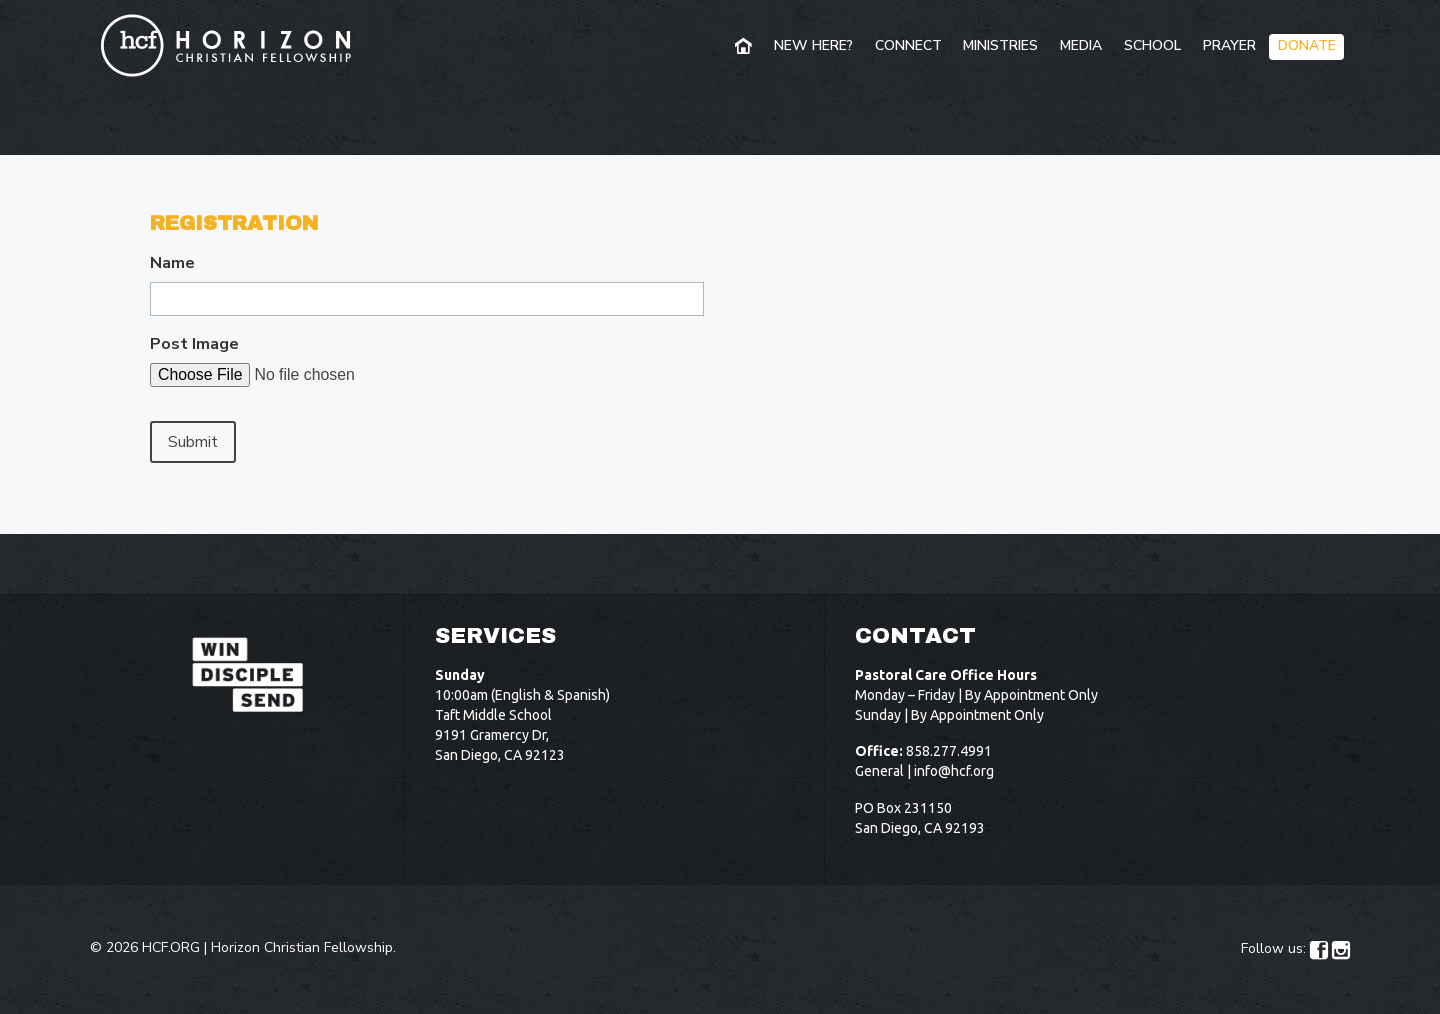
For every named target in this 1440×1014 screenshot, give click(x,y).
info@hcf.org (954, 771)
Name (172, 263)
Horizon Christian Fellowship (302, 947)
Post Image (194, 344)
